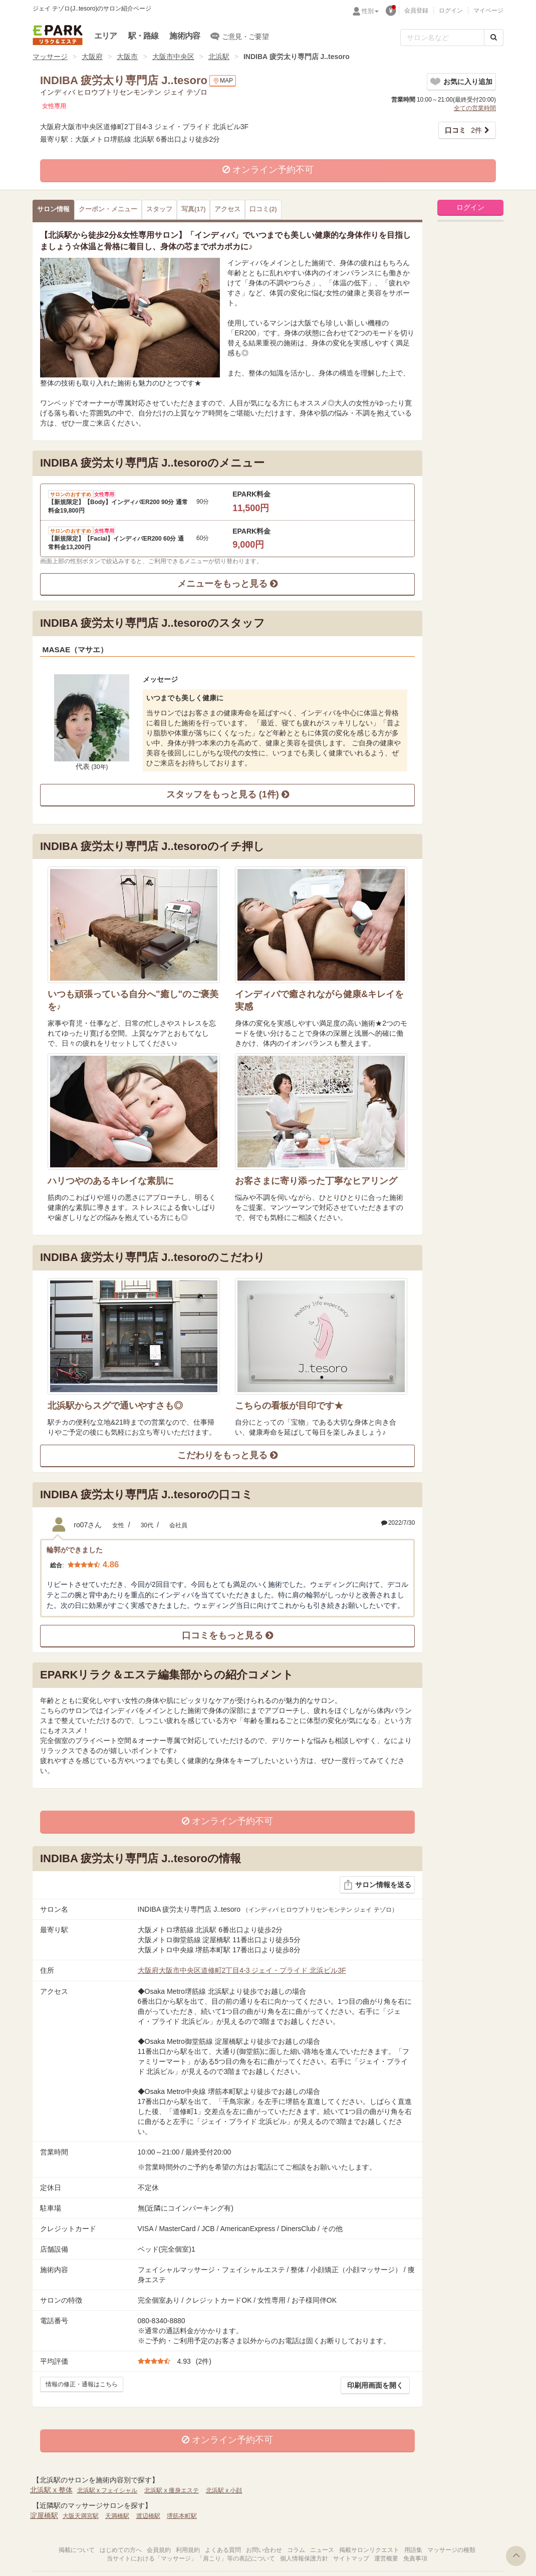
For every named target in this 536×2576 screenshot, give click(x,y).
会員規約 (159, 2549)
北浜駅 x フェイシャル (107, 2490)
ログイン (451, 10)
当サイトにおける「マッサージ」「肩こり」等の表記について (191, 2558)
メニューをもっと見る (227, 584)
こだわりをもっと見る (227, 1455)
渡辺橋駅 (148, 2515)
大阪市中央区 (173, 57)
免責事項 (415, 2558)
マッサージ (50, 57)
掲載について (77, 2549)
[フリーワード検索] (442, 37)
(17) (193, 209)
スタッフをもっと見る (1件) (227, 794)
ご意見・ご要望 (240, 36)
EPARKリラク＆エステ (58, 35)
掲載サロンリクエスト (369, 2549)
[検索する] (493, 38)
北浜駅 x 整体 (51, 2490)
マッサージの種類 (451, 2549)
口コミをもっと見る (227, 1635)
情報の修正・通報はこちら (82, 2384)
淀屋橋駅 (44, 2515)
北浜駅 (218, 57)
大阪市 (127, 57)
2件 (463, 130)
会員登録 (416, 10)
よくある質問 (223, 2549)
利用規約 (188, 2549)
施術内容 (184, 36)
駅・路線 (143, 36)
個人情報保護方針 (304, 2558)
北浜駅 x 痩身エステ (171, 2490)
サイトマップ (351, 2558)
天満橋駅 (117, 2515)
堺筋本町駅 (182, 2515)
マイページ (488, 10)
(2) (263, 209)
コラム (296, 2549)
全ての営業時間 (475, 108)
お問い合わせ (264, 2549)
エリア (105, 36)
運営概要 (386, 2558)
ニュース (322, 2549)
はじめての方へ (121, 2549)
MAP (222, 81)
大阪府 (92, 57)
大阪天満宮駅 (81, 2515)
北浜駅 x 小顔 (224, 2490)
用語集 (413, 2549)
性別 (370, 11)
